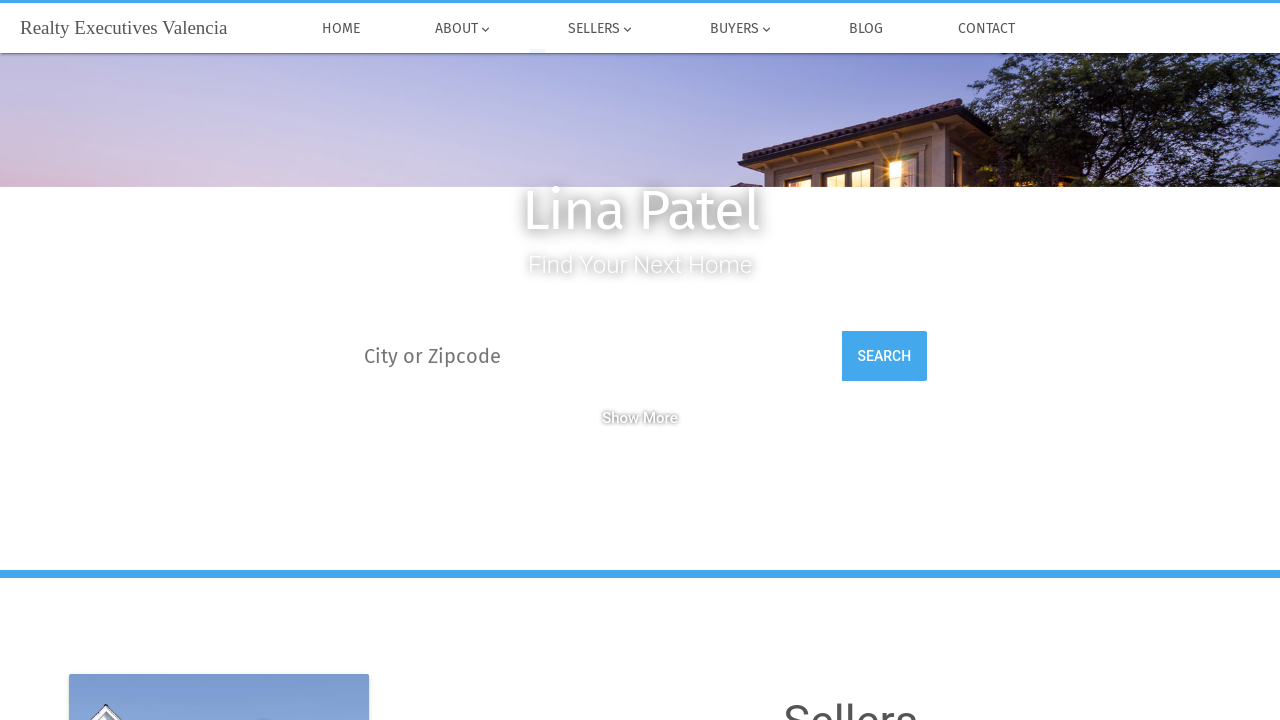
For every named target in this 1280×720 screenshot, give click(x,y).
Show (640, 418)
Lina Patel (640, 210)
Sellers (601, 29)
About (463, 29)
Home (340, 29)
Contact (986, 29)
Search (885, 356)
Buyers (741, 29)
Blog (865, 29)
